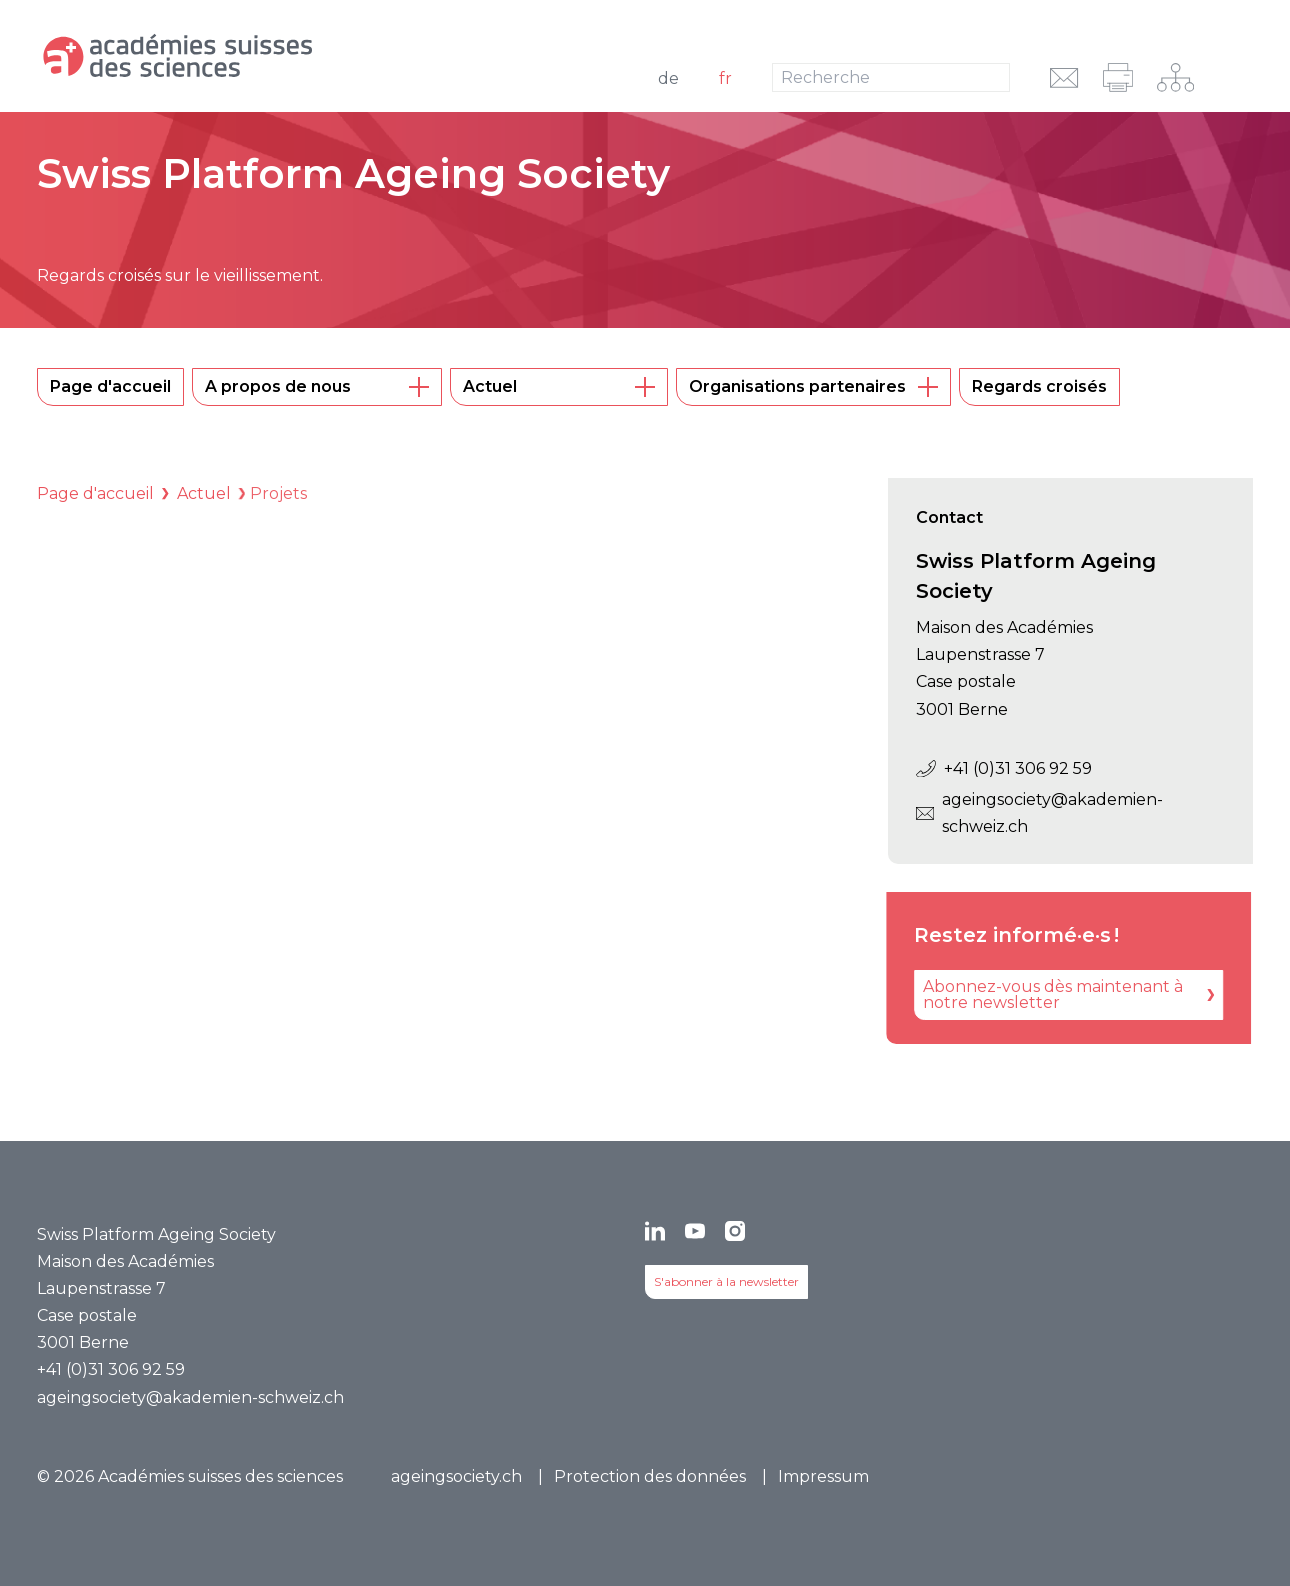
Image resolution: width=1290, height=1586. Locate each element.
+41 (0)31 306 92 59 (1004, 768)
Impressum (823, 1476)
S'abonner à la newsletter (726, 1281)
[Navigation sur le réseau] (1175, 77)
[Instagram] (735, 1231)
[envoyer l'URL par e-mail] (1064, 77)
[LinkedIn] (655, 1231)
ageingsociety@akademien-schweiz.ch (1039, 813)
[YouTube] (695, 1231)
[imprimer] (1118, 77)
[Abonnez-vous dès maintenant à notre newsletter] (1046, 995)
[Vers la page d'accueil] (258, 56)
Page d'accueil (95, 493)
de (668, 78)
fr (725, 78)
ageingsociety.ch (456, 1476)
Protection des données (650, 1476)
